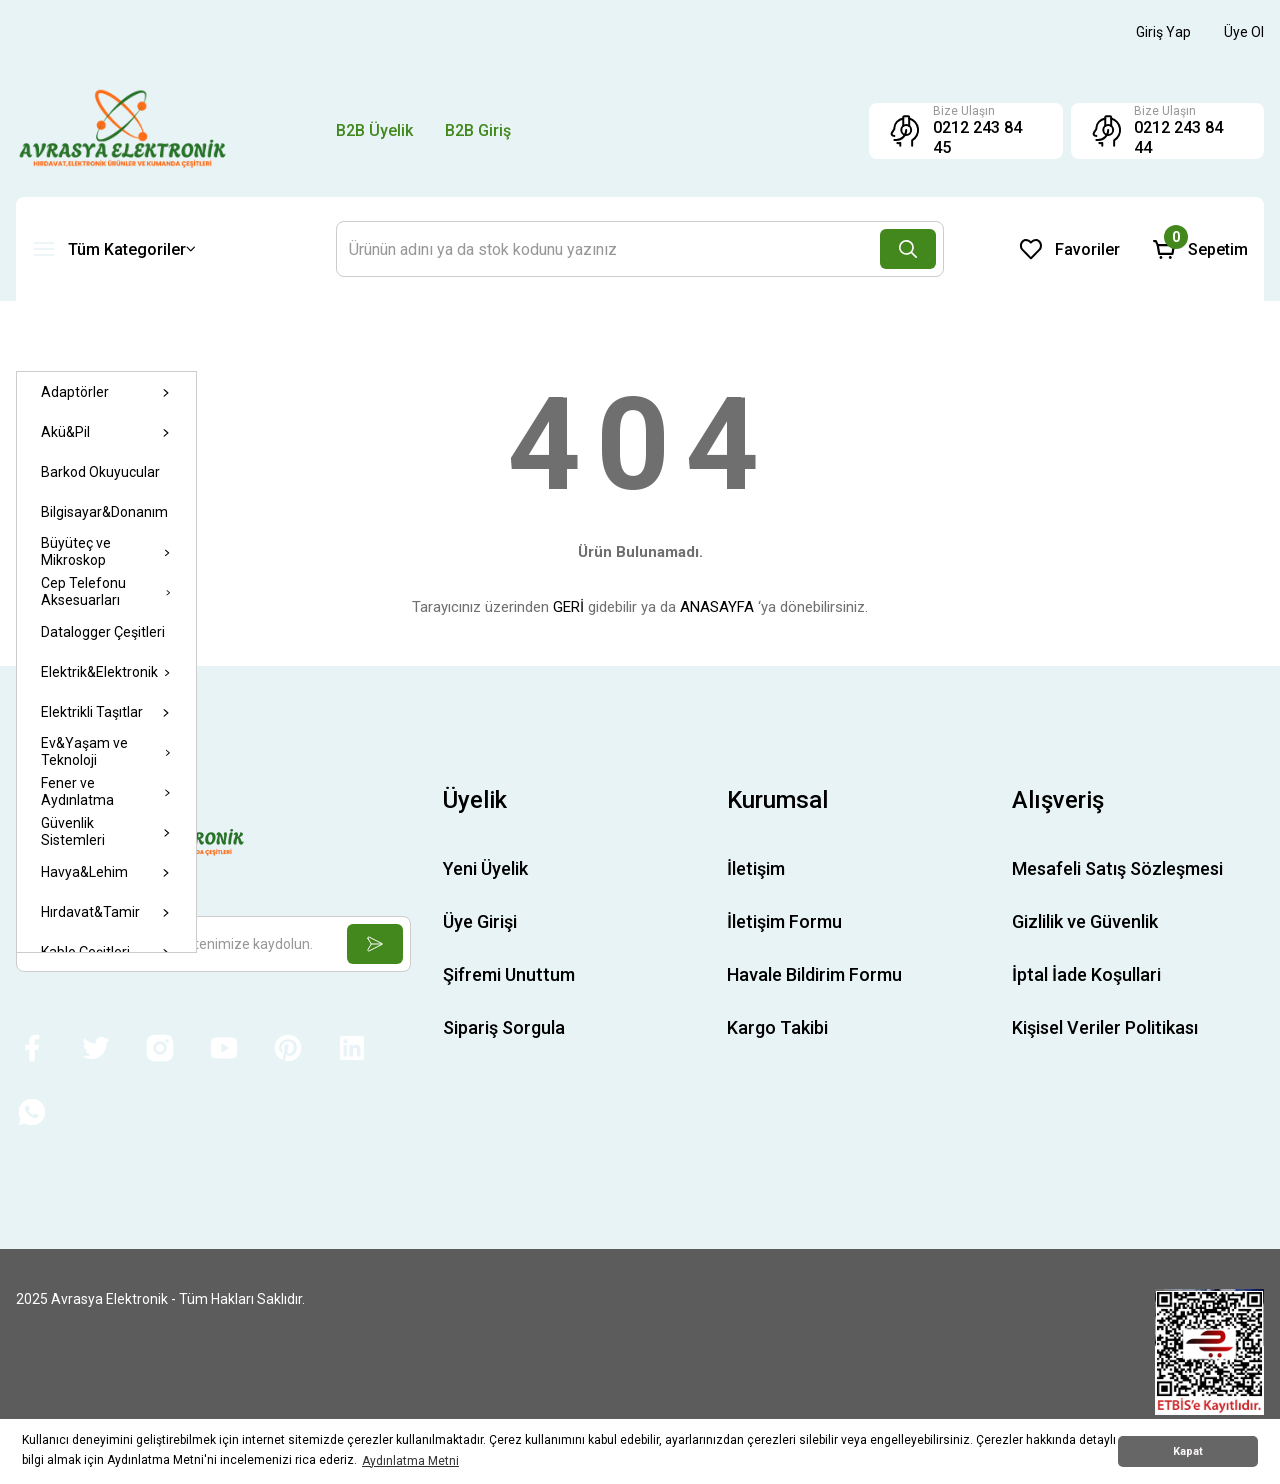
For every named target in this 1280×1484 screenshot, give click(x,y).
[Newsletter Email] (213, 944)
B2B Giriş (478, 130)
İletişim (756, 868)
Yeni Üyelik (485, 868)
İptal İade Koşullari (1086, 974)
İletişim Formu (784, 921)
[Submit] (375, 944)
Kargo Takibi (777, 1027)
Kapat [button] (1188, 1451)
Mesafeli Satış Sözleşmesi (1117, 868)
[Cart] (1200, 249)
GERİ (568, 607)
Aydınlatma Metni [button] (410, 1461)
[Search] (640, 249)
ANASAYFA (717, 607)
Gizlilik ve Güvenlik (1085, 921)
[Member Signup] (1244, 32)
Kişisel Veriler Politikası (1105, 1027)
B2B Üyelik (374, 130)
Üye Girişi (480, 921)
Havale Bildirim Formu (814, 974)
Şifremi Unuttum (509, 974)
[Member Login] (1163, 32)
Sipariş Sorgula (504, 1027)
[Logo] (122, 130)
